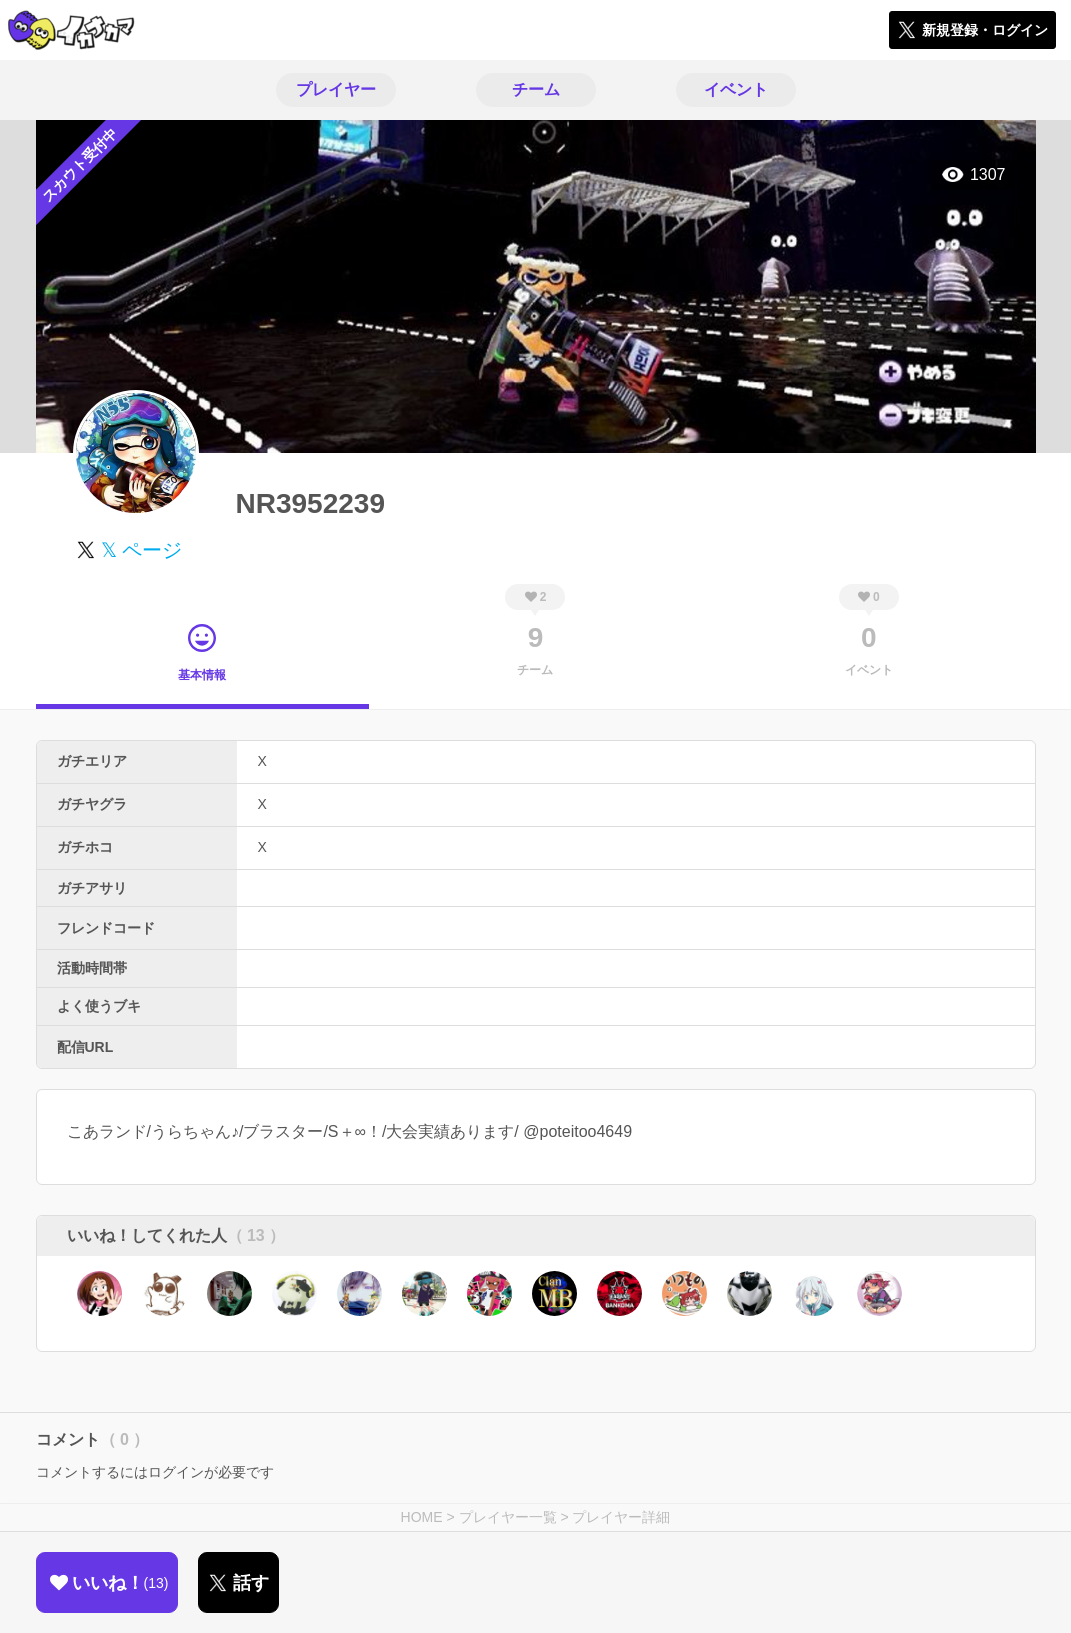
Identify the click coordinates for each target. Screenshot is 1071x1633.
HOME (422, 1517)
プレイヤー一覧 (508, 1517)
